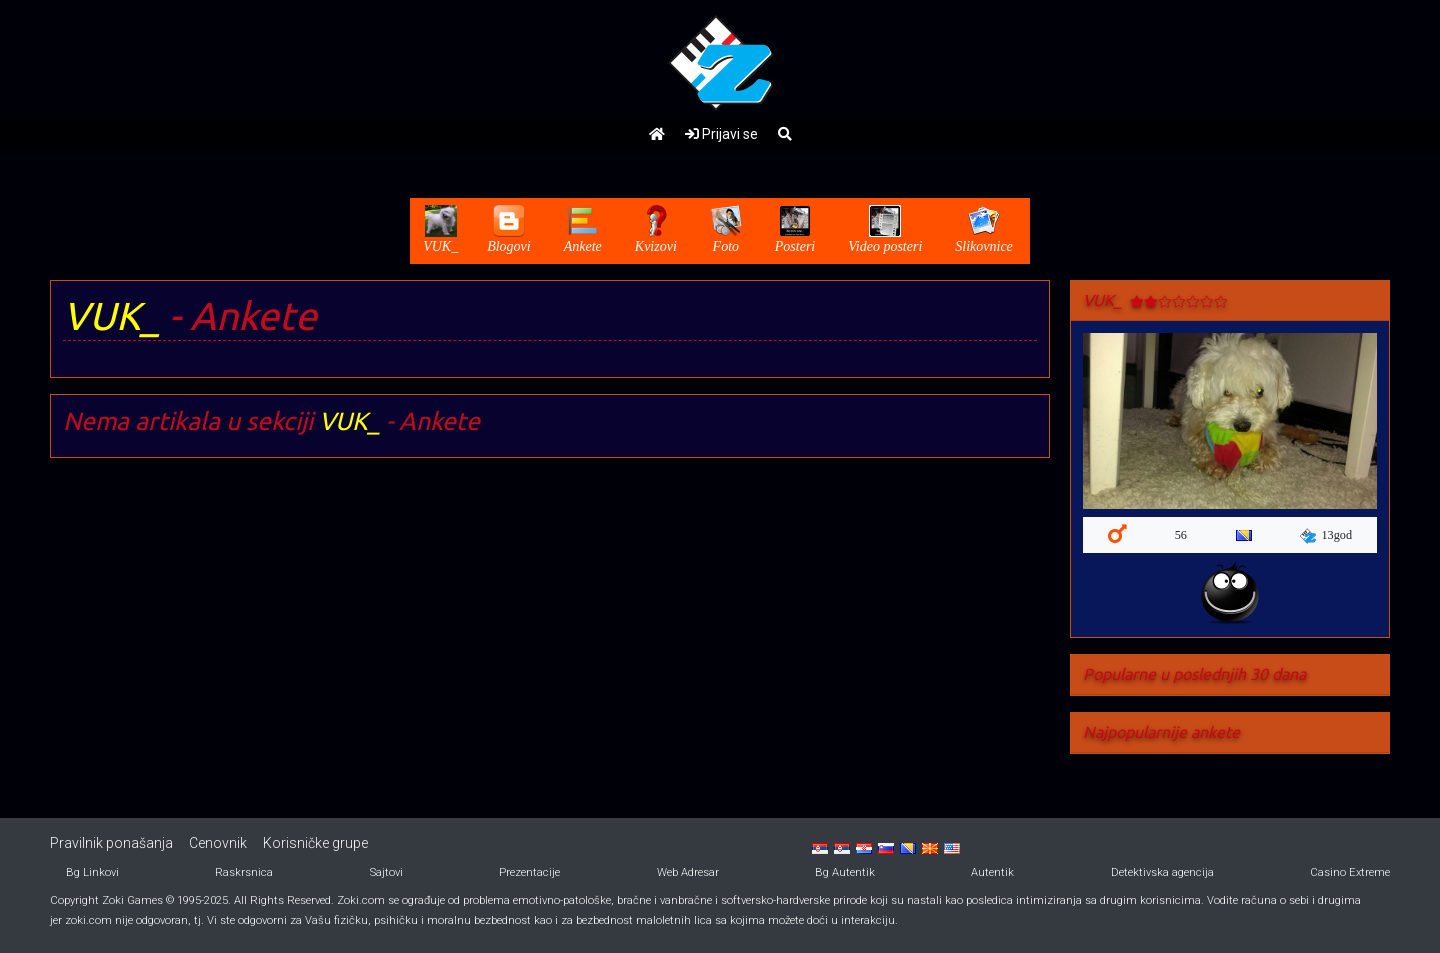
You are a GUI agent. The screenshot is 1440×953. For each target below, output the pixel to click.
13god (1326, 536)
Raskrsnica (244, 872)
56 (1181, 535)
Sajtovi (386, 872)
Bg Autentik (845, 872)
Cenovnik (218, 843)
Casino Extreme (1350, 872)
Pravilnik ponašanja (111, 843)
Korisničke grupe (315, 843)
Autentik (992, 872)
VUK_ (111, 315)
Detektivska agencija (1162, 872)
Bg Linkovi (92, 872)
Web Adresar (688, 872)
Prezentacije (529, 872)
